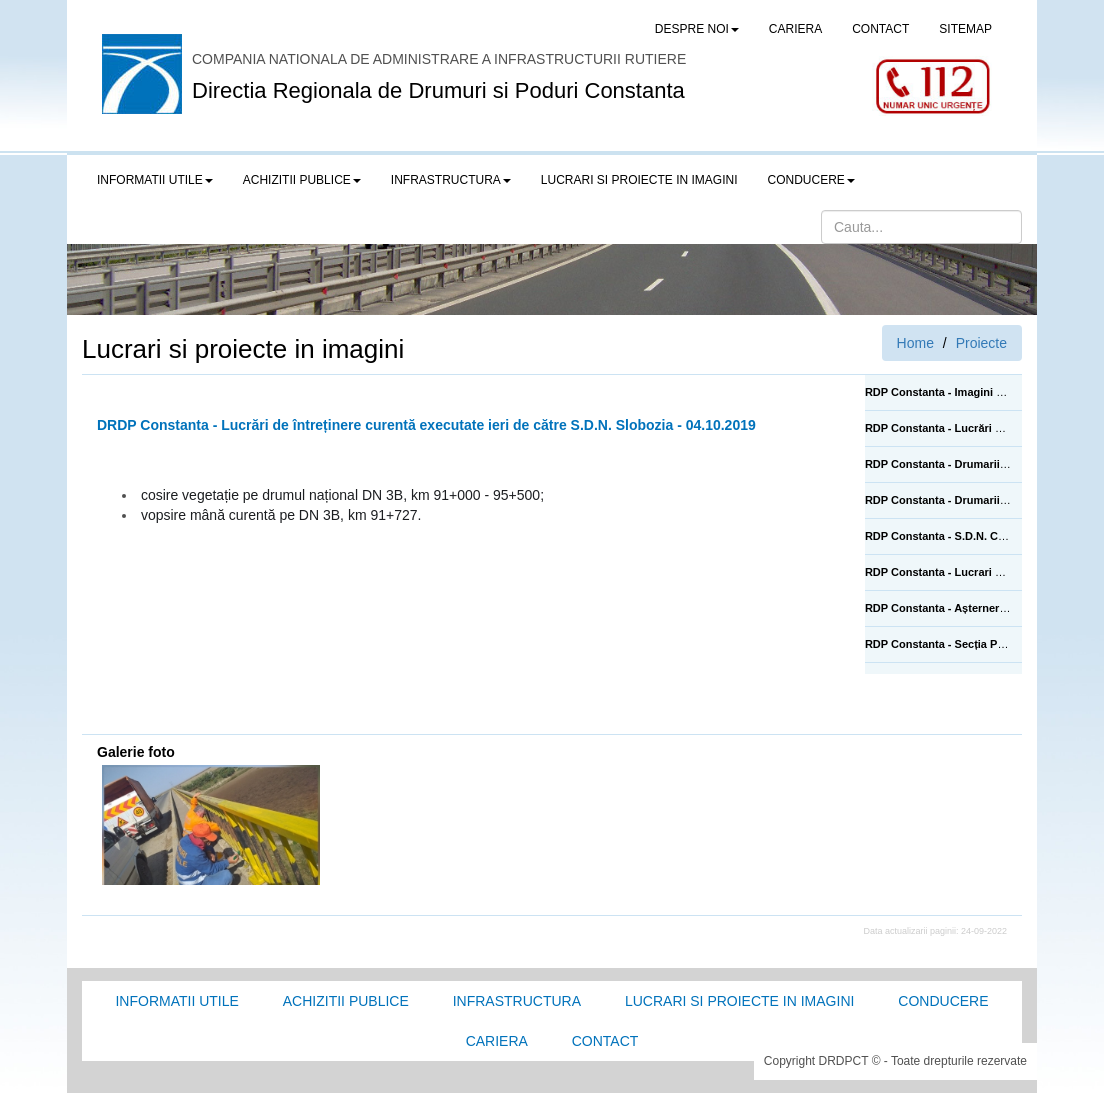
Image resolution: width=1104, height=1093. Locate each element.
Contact (605, 1041)
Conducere (943, 1001)
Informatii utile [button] (155, 180)
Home (915, 343)
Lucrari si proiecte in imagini (739, 1001)
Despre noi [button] (697, 29)
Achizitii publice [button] (302, 180)
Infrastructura (517, 1001)
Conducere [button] (811, 180)
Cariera (497, 1041)
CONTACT (880, 29)
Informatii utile (176, 1001)
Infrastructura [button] (451, 180)
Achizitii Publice (346, 1001)
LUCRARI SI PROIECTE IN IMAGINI (639, 180)
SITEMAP (965, 29)
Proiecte (981, 343)
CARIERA (795, 29)
